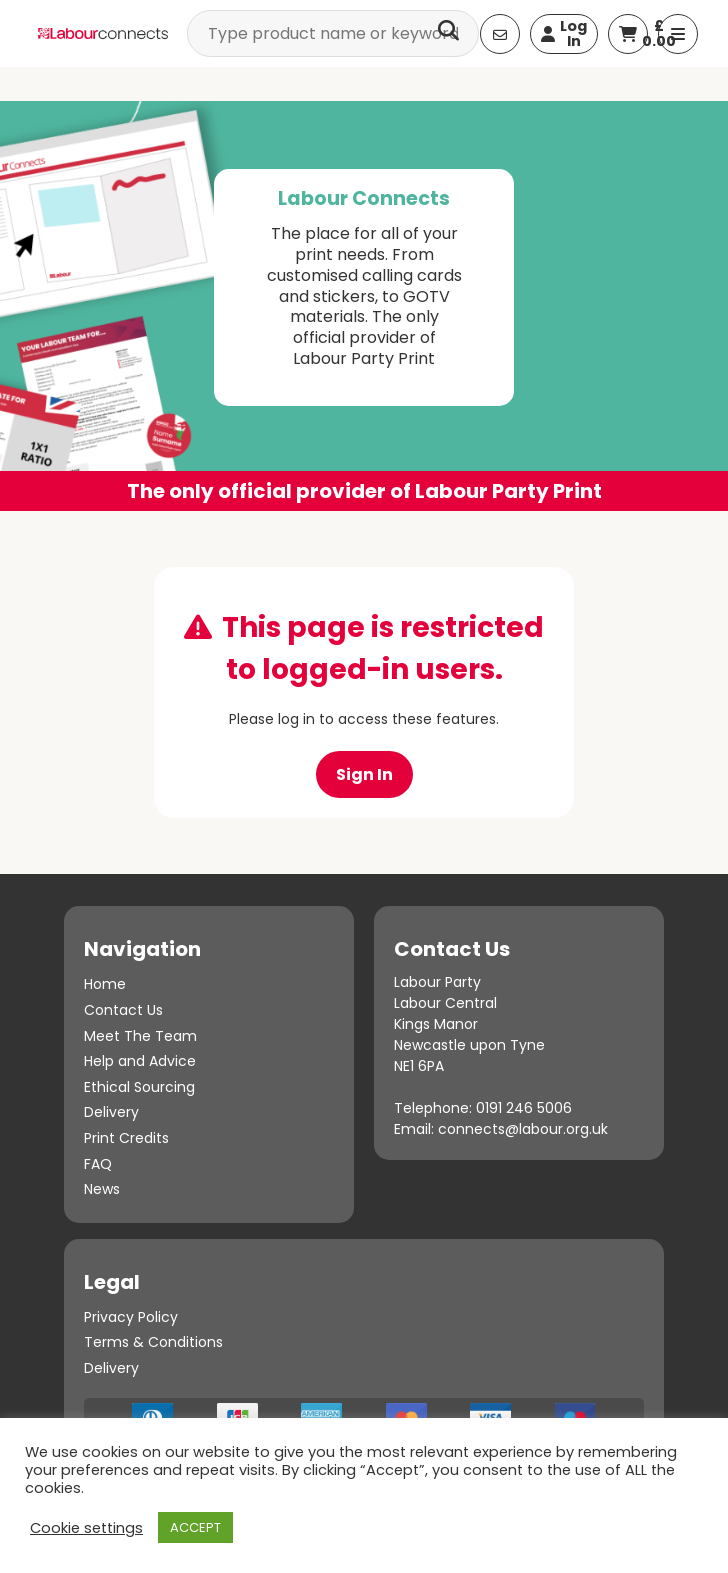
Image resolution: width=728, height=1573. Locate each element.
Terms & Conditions (153, 1342)
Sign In (364, 774)
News (102, 1189)
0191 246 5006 (524, 1108)
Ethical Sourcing (139, 1087)
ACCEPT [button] (195, 1527)
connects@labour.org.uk (523, 1129)
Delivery (111, 1112)
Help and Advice (140, 1061)
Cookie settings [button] (86, 1528)
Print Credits (126, 1138)
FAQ (98, 1164)
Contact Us (123, 1010)
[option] (364, 306)
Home (105, 984)
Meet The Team (140, 1036)
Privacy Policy (131, 1317)
